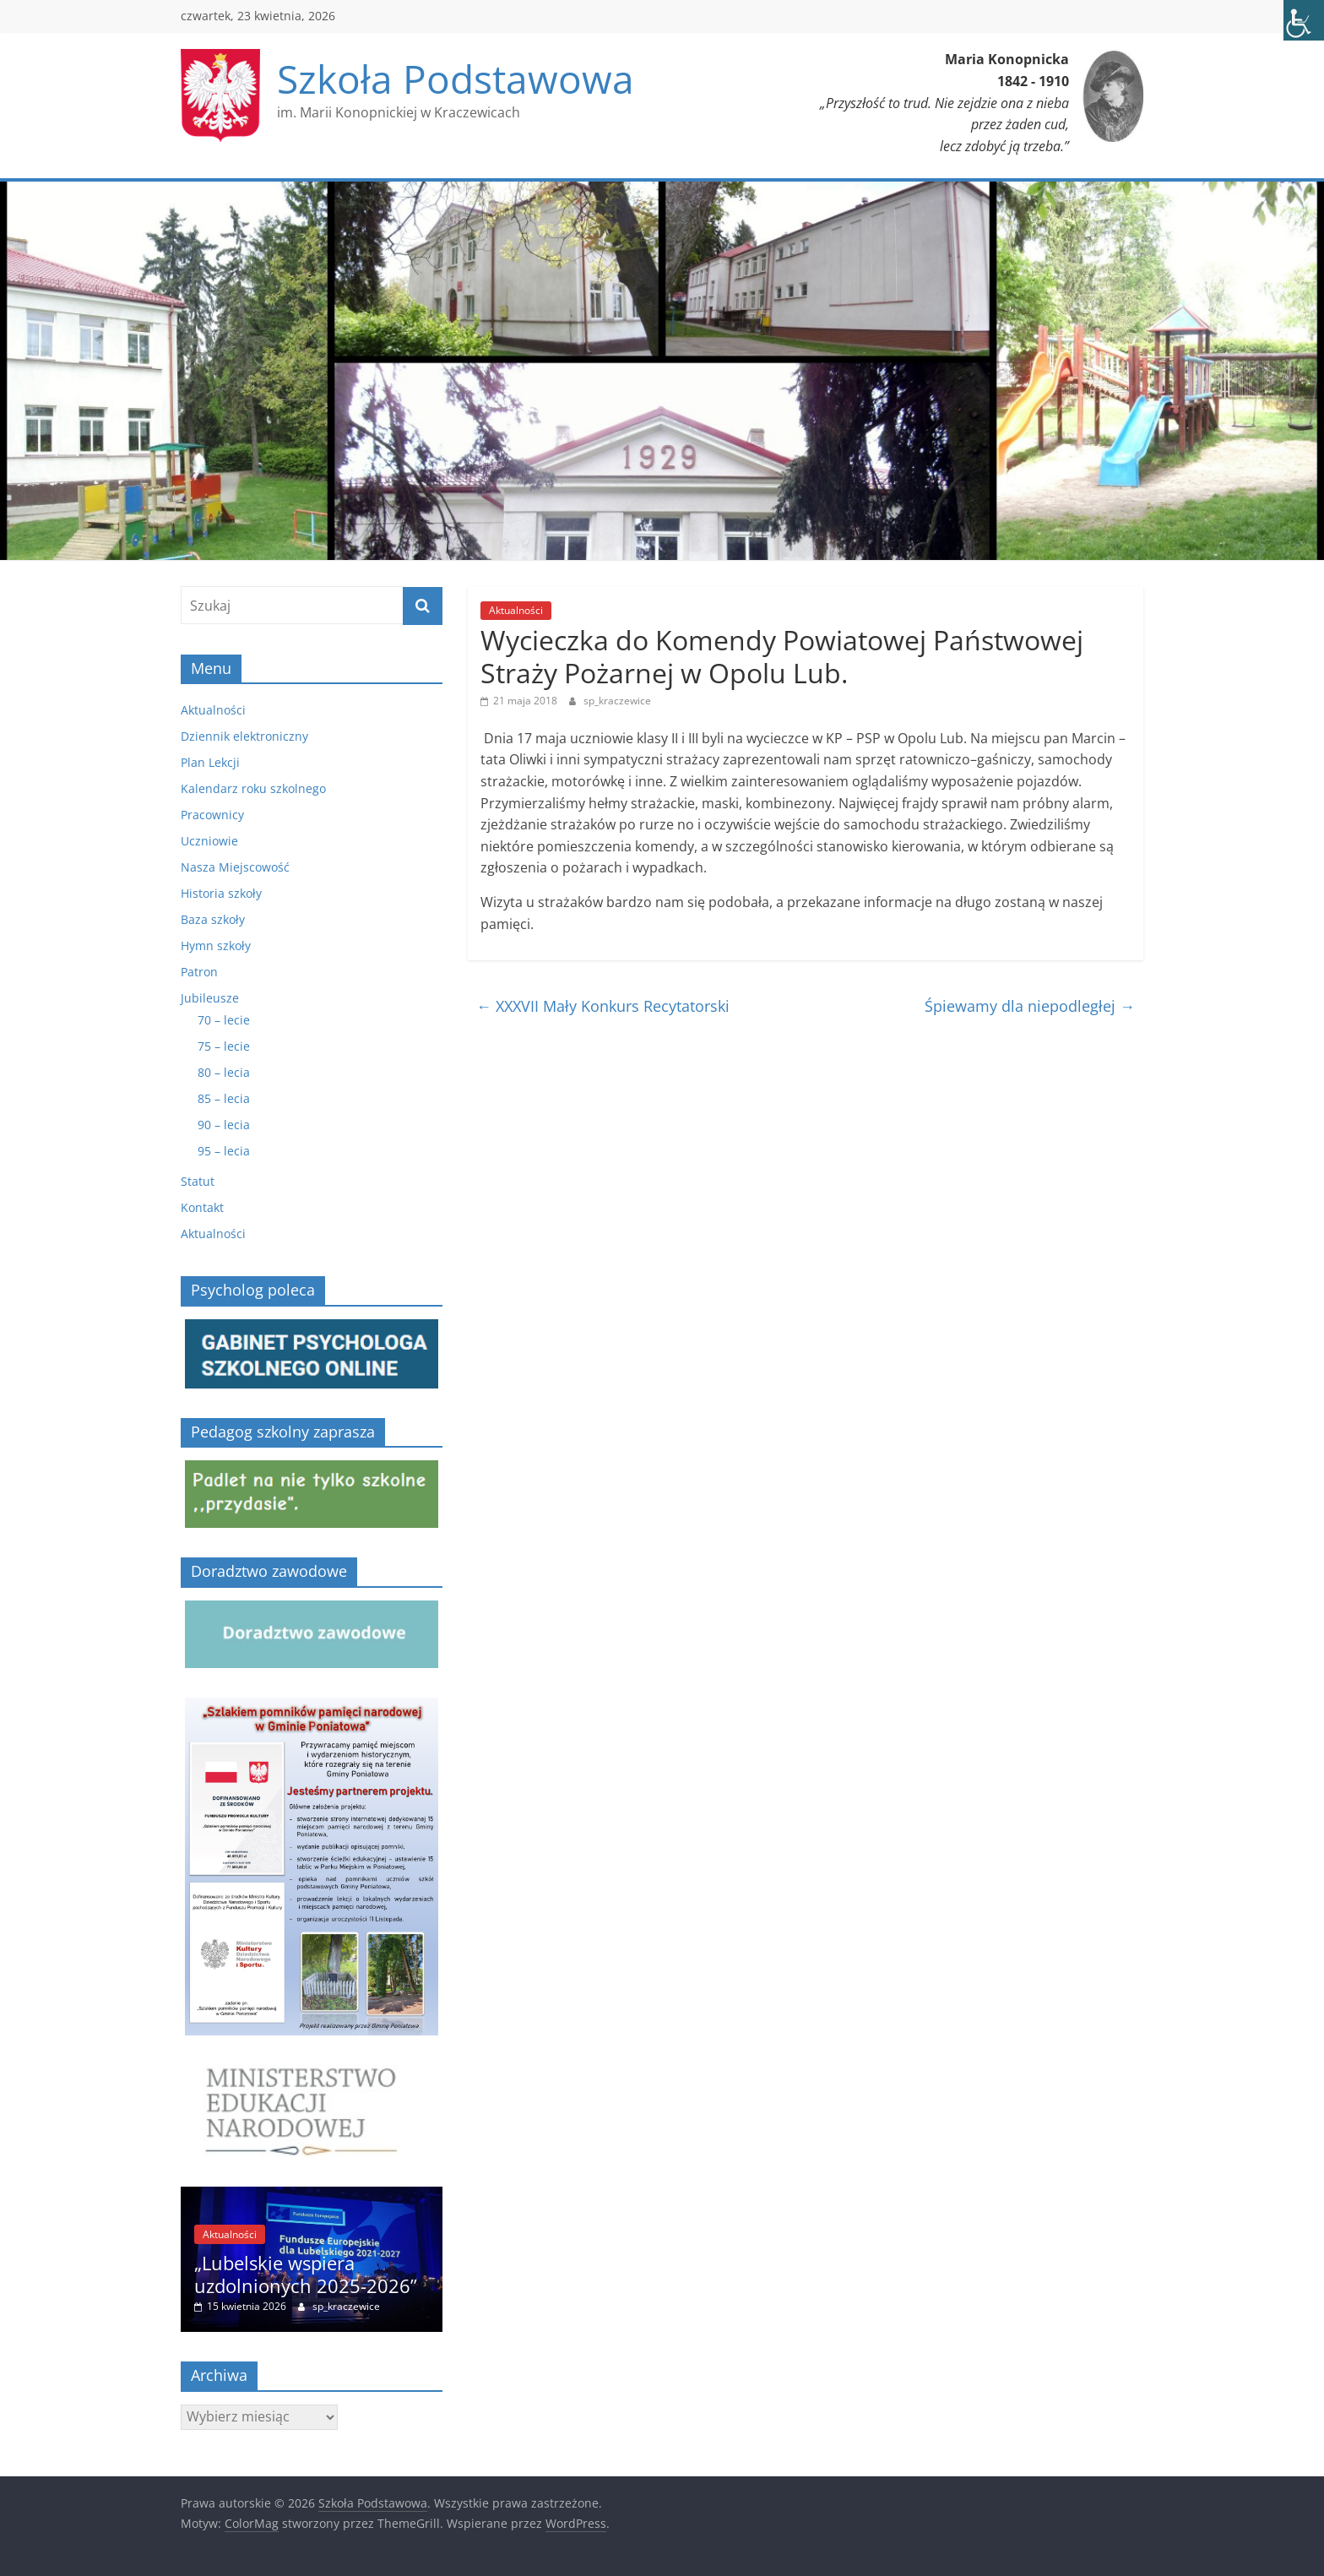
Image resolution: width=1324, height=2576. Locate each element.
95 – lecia (224, 1151)
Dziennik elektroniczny (244, 736)
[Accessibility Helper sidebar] (1303, 20)
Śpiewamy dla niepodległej (1030, 1006)
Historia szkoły (221, 893)
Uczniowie (209, 841)
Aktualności (516, 610)
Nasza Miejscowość (235, 867)
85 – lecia (224, 1098)
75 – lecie (224, 1046)
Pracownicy (212, 815)
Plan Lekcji (210, 762)
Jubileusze (210, 998)
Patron (199, 972)
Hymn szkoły (216, 945)
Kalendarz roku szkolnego (253, 788)
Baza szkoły (213, 919)
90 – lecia (224, 1125)
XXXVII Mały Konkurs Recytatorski (603, 1006)
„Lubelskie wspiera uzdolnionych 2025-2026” (305, 2273)
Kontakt (202, 1207)
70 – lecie (224, 1020)
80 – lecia (224, 1072)
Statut (197, 1181)
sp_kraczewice (617, 700)
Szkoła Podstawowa (455, 78)
